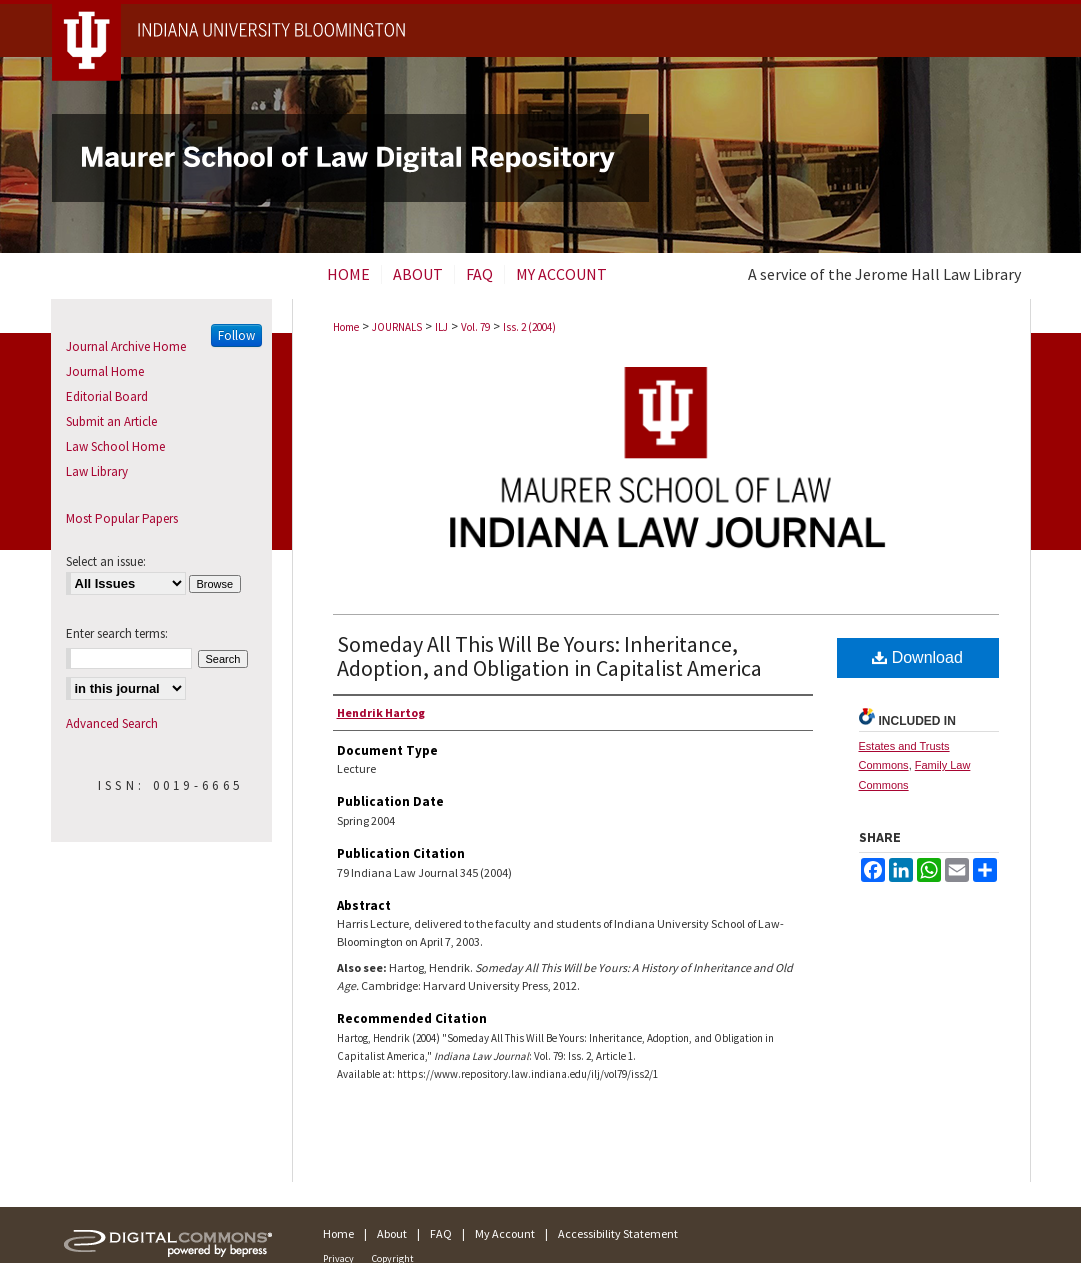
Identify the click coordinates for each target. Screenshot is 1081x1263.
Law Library (97, 471)
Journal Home (105, 371)
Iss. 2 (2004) (529, 327)
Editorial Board (107, 396)
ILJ (441, 327)
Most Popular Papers (122, 518)
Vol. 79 (475, 327)
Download (917, 657)
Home (346, 327)
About (392, 1233)
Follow (236, 335)
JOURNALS (397, 327)
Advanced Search (112, 723)
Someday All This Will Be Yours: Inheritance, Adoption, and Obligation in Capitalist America (549, 656)
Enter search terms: (117, 633)
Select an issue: (106, 561)
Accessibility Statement (618, 1233)
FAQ (441, 1233)
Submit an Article (111, 421)
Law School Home (115, 446)
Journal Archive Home (126, 346)
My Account (505, 1233)
